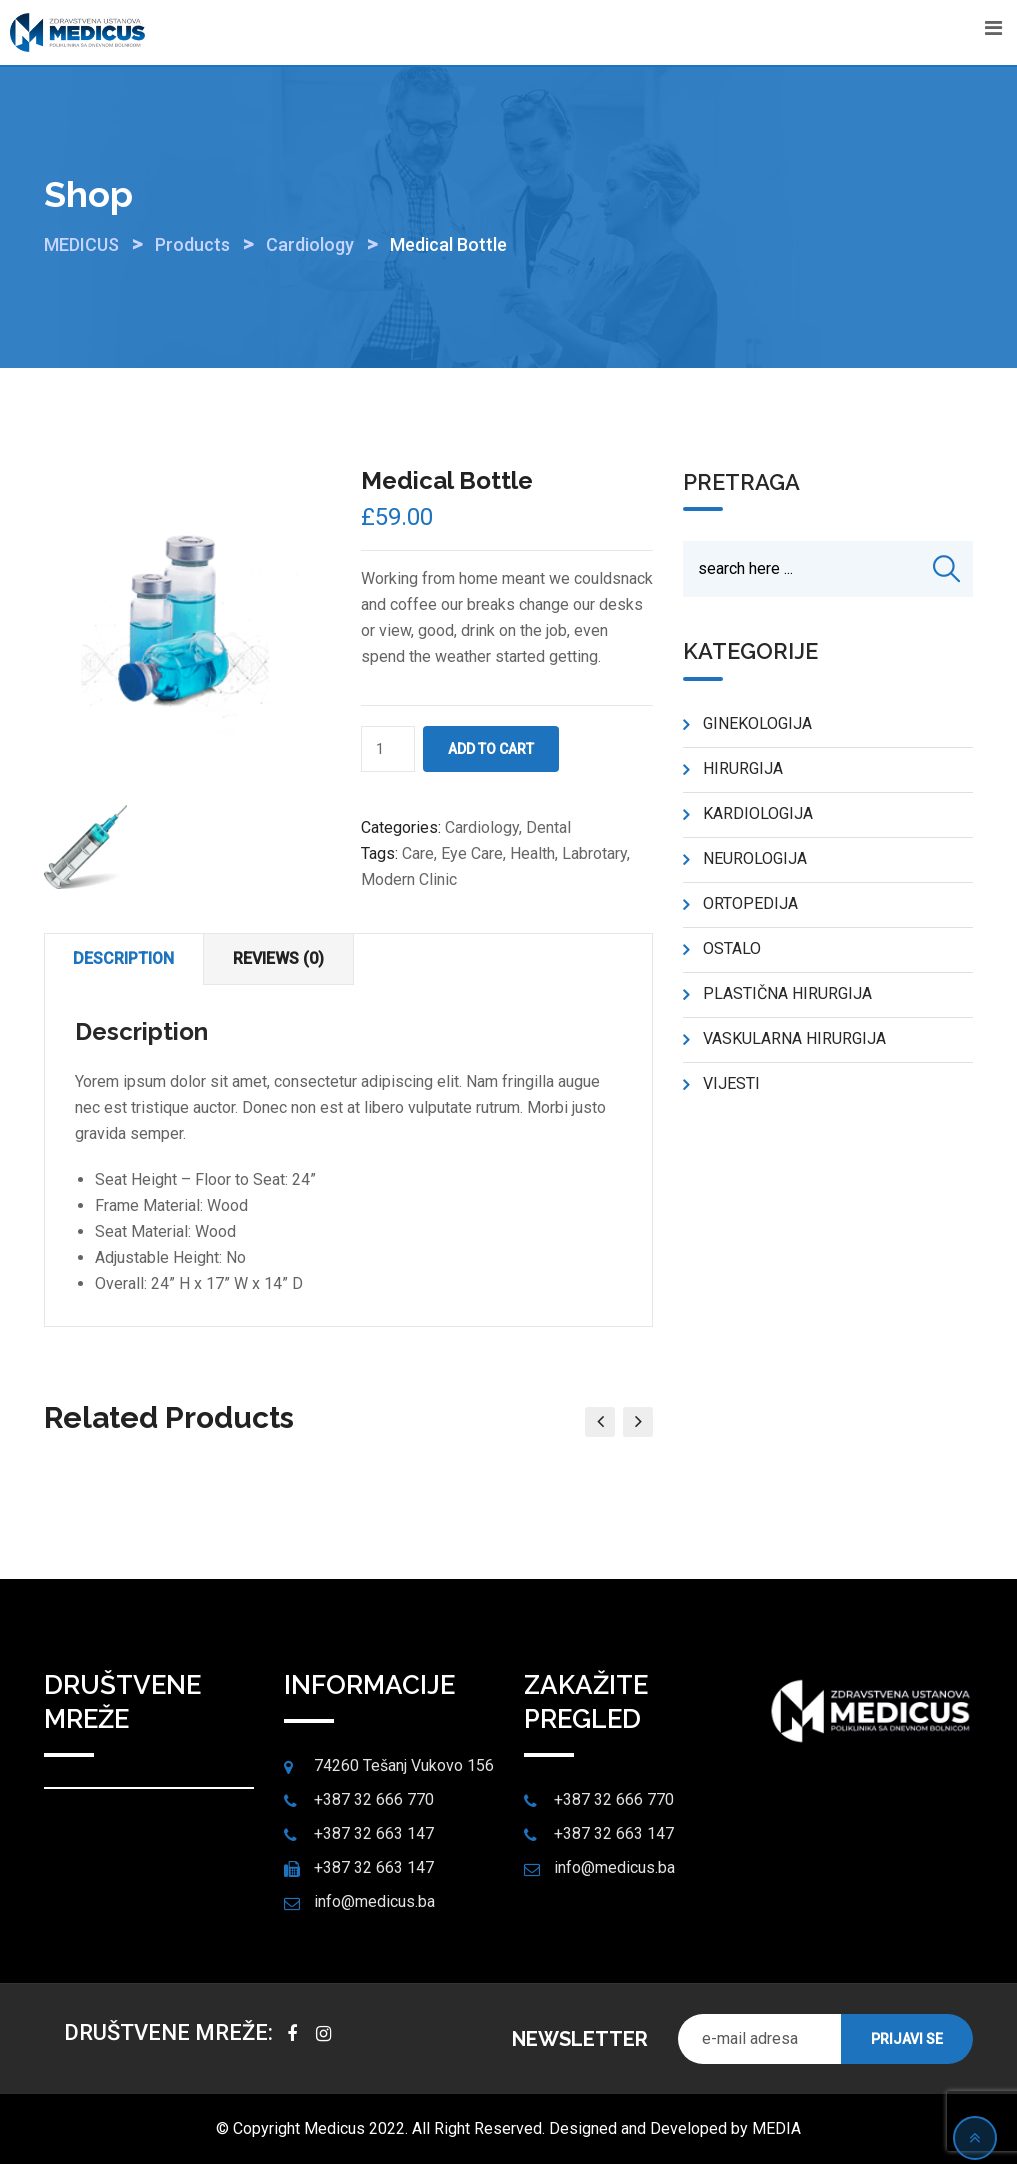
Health (532, 853)
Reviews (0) (282, 958)
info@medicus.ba (374, 1902)
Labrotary (594, 853)
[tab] (125, 959)
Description (125, 958)
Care (418, 853)
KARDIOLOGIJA (758, 814)
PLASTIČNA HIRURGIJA (787, 994)
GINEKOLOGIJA (757, 724)
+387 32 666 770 (374, 1800)
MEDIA (776, 2129)
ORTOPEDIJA (750, 904)
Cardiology (482, 827)
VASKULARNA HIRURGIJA (794, 1039)
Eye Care (472, 853)
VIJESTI (731, 1084)
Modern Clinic (409, 879)
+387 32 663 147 (374, 1834)
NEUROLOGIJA (755, 859)
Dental (548, 827)
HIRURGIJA (743, 769)
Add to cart (491, 749)
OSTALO (732, 949)
